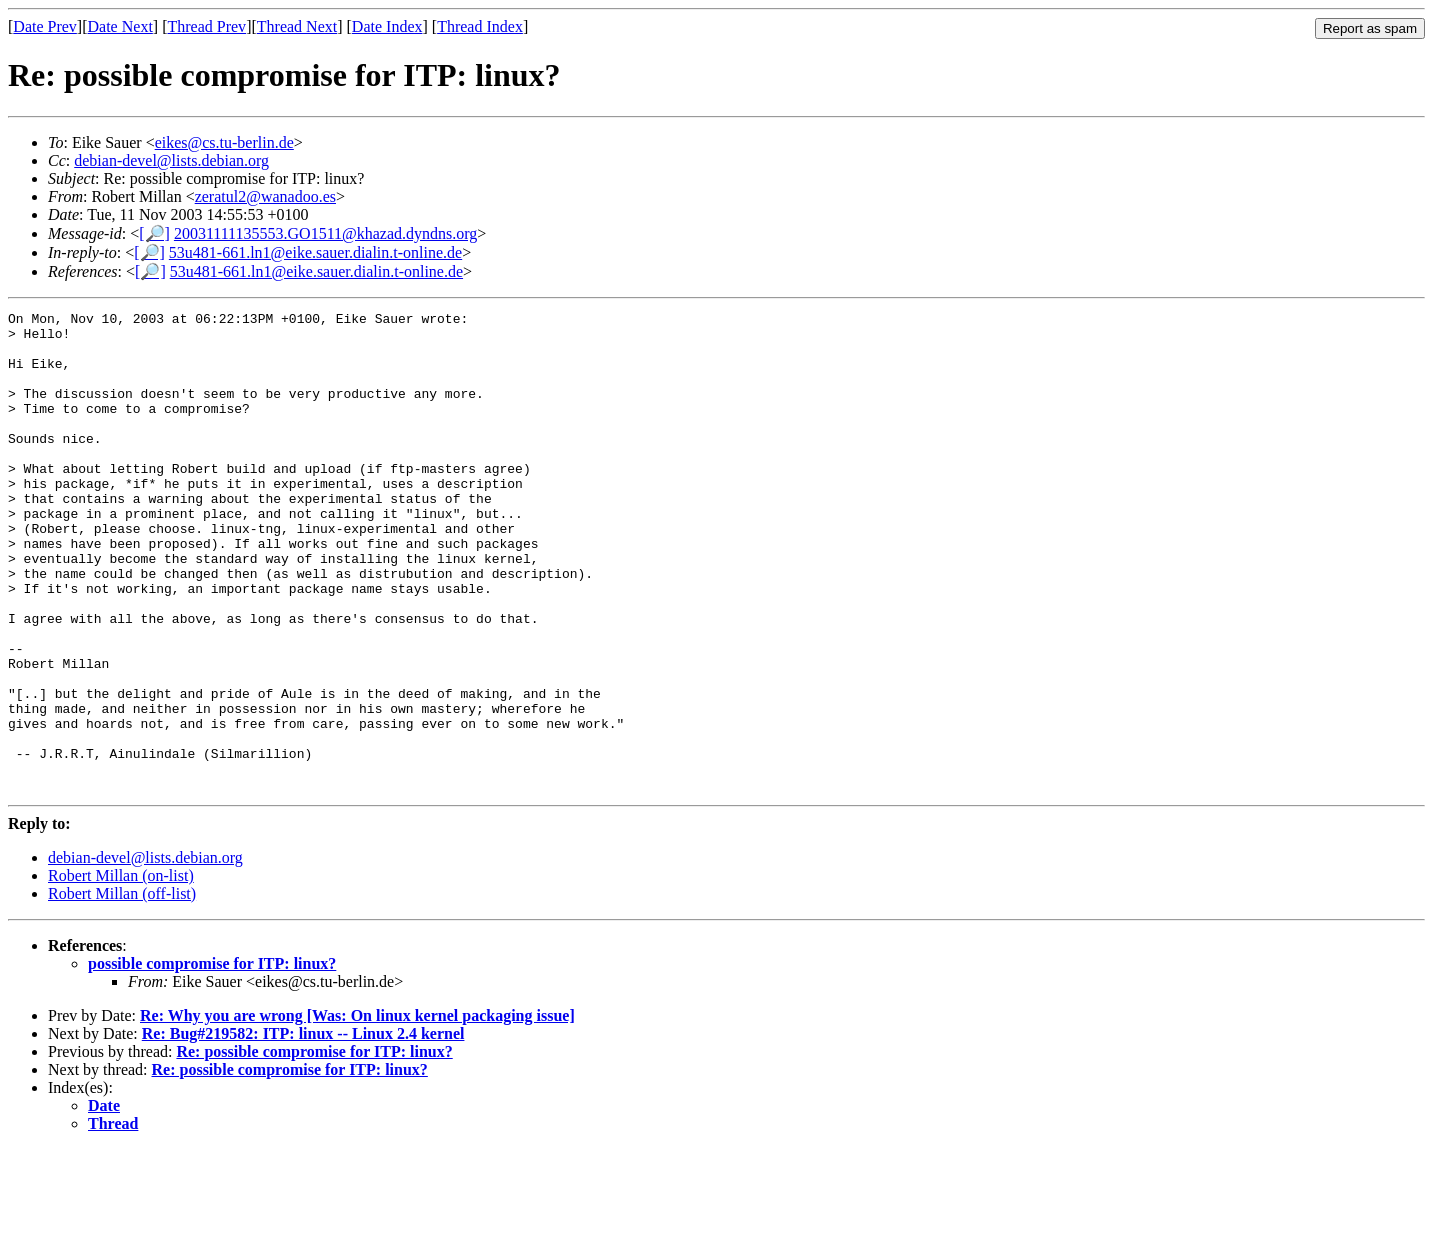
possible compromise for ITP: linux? (212, 1059)
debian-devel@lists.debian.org (171, 160)
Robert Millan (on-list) (121, 971)
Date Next (120, 26)
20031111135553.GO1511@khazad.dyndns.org (325, 233)
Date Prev (45, 26)
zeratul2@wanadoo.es (265, 196)
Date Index (387, 26)
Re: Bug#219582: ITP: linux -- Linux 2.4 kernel (303, 1129)
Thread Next (297, 26)
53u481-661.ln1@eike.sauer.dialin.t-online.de (315, 252)
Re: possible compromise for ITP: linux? (314, 1147)
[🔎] (154, 233)
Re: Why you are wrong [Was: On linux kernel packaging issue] (357, 1111)
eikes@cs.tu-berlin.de (224, 142)
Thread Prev (206, 26)
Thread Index (480, 26)
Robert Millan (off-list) (122, 989)
